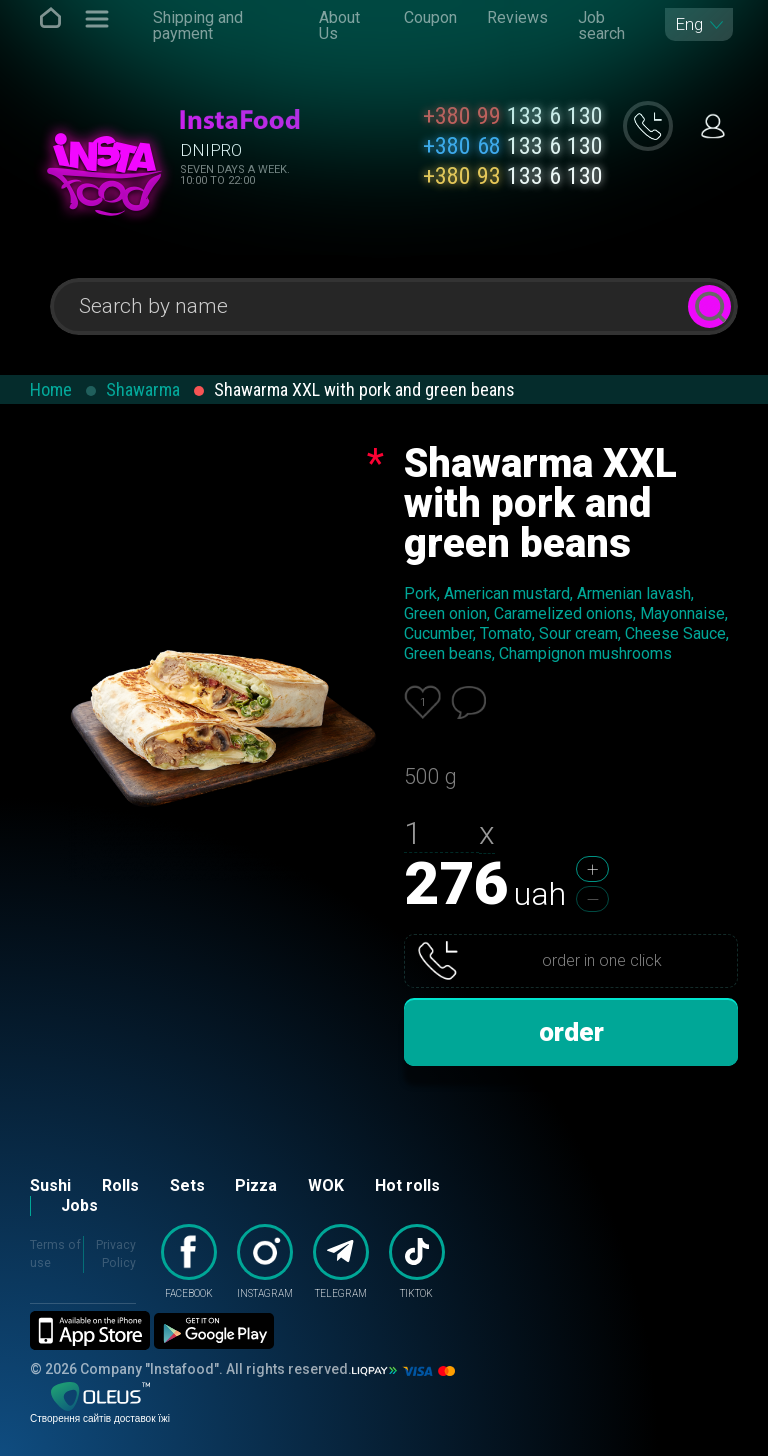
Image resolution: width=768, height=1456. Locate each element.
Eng (689, 24)
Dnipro (211, 150)
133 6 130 (513, 116)
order (571, 1032)
